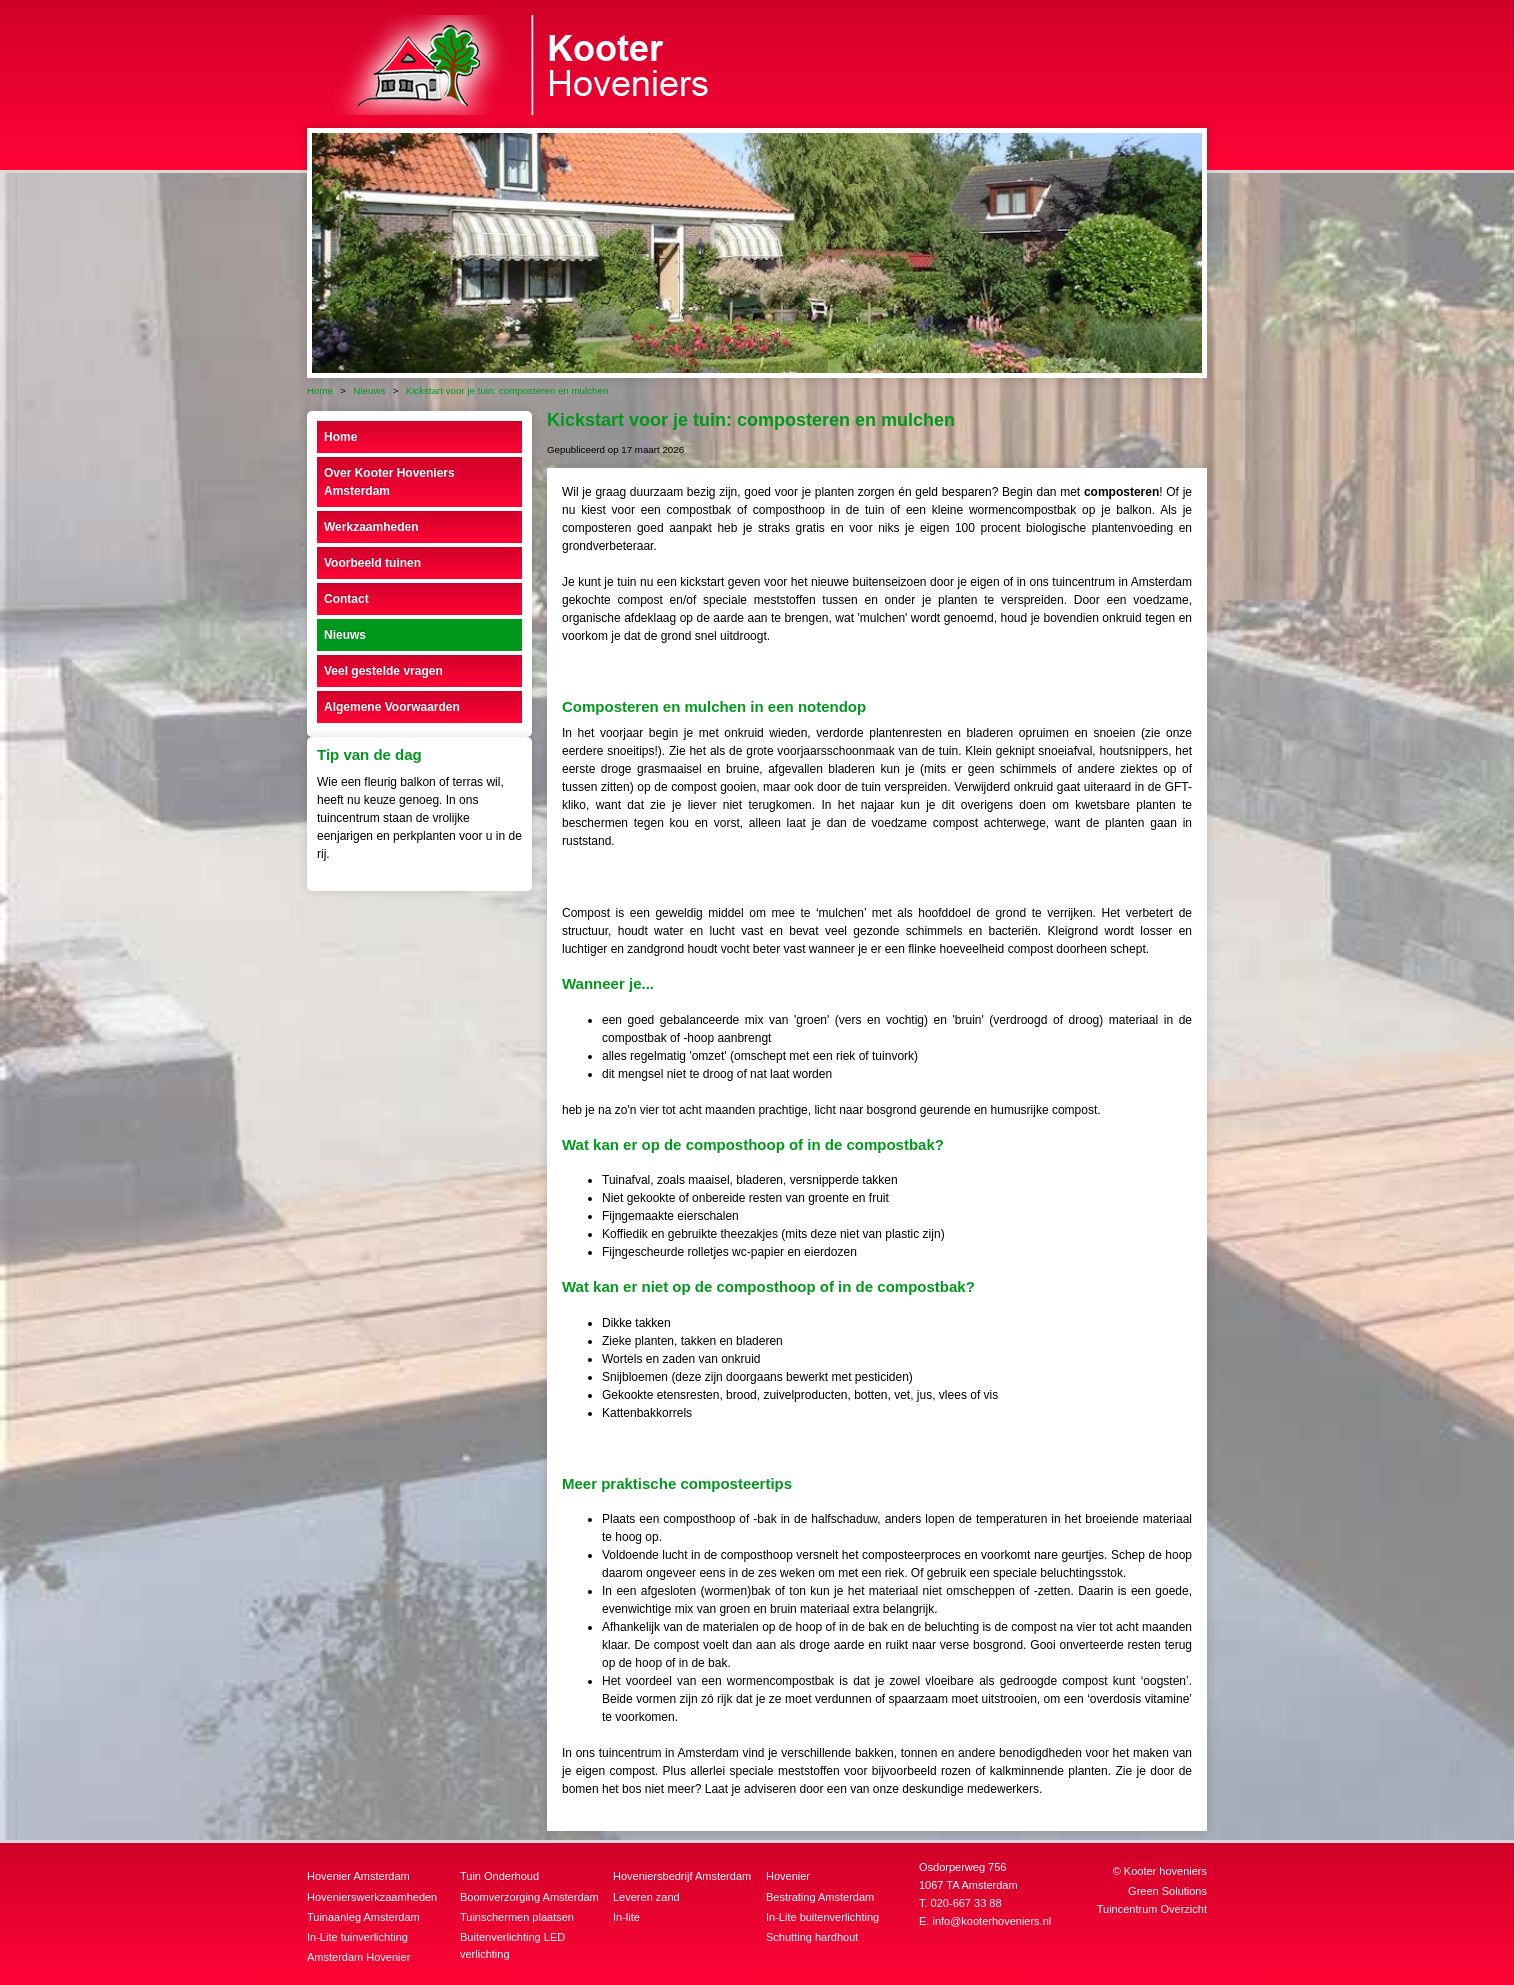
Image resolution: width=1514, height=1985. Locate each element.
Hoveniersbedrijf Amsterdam (682, 1876)
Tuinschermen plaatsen (517, 1917)
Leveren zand (646, 1897)
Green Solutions (1167, 1891)
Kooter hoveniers (1165, 1871)
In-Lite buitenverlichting (822, 1917)
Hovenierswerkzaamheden (372, 1897)
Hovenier (788, 1876)
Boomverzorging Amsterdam (529, 1897)
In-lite (626, 1917)
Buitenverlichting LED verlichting (512, 1945)
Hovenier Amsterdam (358, 1876)
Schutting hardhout (812, 1937)
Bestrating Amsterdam (820, 1897)
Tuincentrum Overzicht (1152, 1909)
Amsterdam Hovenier (358, 1957)
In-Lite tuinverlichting (357, 1937)
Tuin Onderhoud (499, 1876)
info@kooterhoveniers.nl (991, 1921)
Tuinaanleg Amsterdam (363, 1917)
